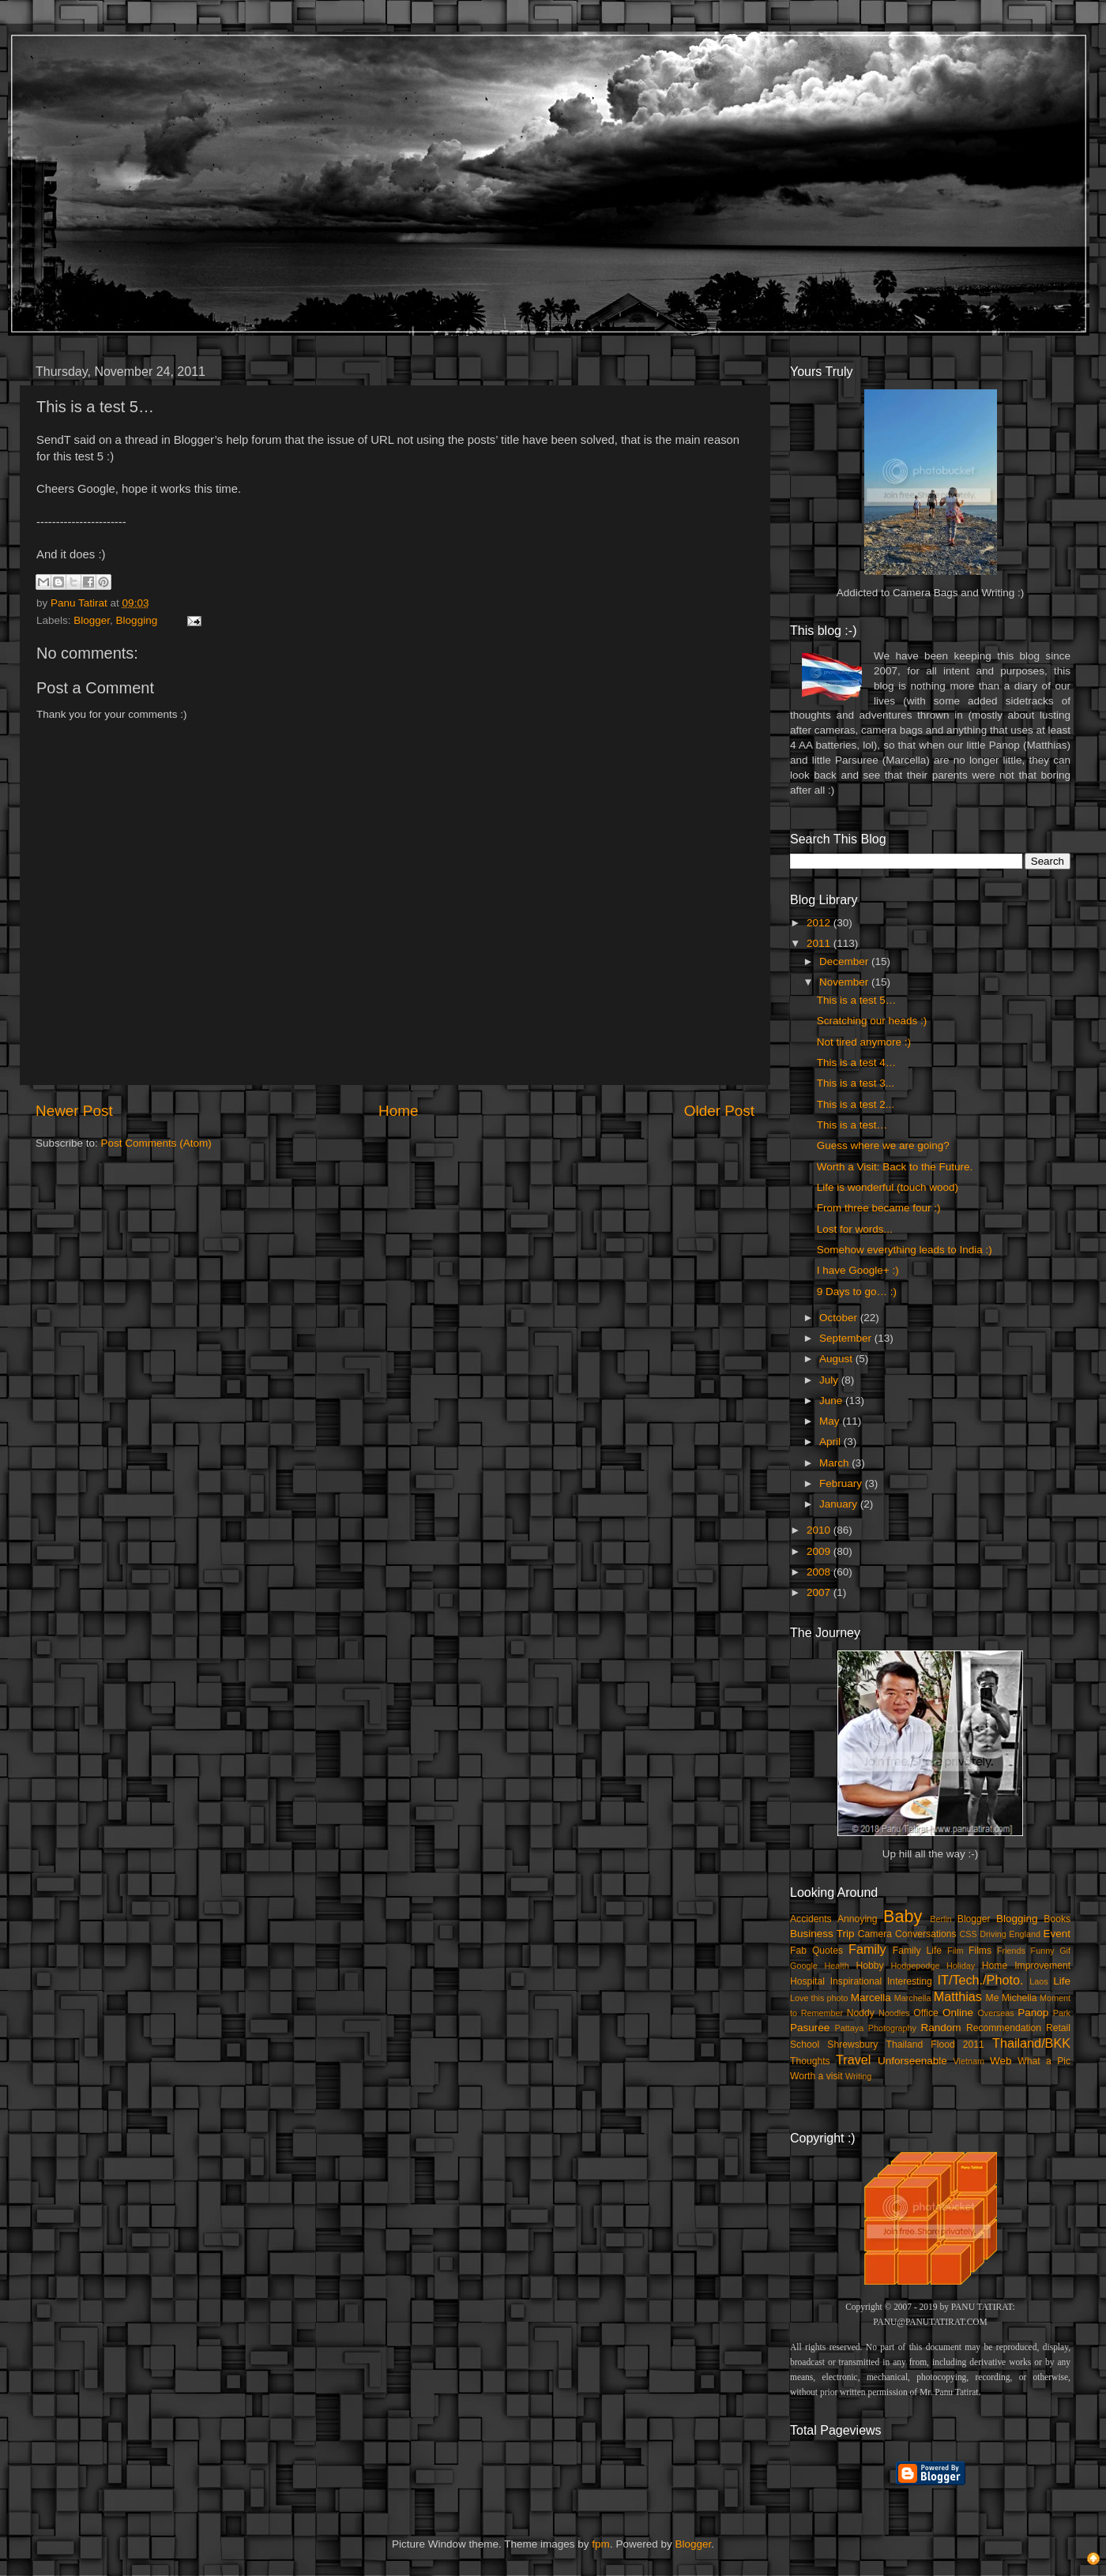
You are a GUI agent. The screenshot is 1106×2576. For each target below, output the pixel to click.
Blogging (137, 620)
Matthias (958, 1996)
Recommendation (1003, 2027)
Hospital (807, 1981)
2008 (820, 1572)
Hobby (869, 1965)
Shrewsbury (852, 2044)
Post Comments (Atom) (156, 1143)
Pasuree (810, 2027)
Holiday (960, 1965)
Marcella (871, 1997)
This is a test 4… (857, 1062)
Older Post (719, 1110)
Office (926, 2012)
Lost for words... (855, 1229)
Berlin (941, 1919)
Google (804, 1965)
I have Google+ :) (858, 1270)
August (837, 1359)
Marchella (912, 1998)
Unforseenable (912, 2061)
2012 (820, 923)
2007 (820, 1592)
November (845, 982)
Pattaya (849, 2028)
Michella (1019, 1997)
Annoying (857, 1918)
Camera (875, 1934)
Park (1061, 2013)
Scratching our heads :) (872, 1021)
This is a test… (852, 1125)
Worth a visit (816, 2076)
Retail (1058, 2027)
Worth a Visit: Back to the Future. (895, 1167)
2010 (820, 1530)
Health (837, 1965)
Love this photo (819, 1998)
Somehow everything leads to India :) (904, 1250)
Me (992, 1997)
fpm (601, 2544)
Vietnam (969, 2061)
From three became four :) (879, 1208)
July (830, 1380)
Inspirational (856, 1981)
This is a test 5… (857, 1000)
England (1024, 1934)
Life (1061, 1981)
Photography (892, 2028)
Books (1057, 1918)
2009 (820, 1551)
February (842, 1483)
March (835, 1463)
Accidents (811, 1918)
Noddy (861, 2012)
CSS (967, 1934)
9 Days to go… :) (857, 1291)
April (831, 1442)
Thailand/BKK (1031, 2043)
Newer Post (74, 1110)
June (832, 1400)
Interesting (909, 1981)
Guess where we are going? (883, 1145)
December (845, 961)
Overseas (995, 2013)
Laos (1038, 1981)
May (830, 1421)
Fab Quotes (816, 1950)
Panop (1033, 2012)
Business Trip (822, 1934)
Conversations (926, 1934)
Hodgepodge (915, 1965)
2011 (820, 943)
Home (398, 1110)
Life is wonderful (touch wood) (887, 1187)
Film (955, 1950)
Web (1001, 2061)
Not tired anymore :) (864, 1042)
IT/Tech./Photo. (981, 1980)
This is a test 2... (855, 1104)
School (804, 2044)
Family (867, 1949)
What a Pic (1044, 2061)
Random (941, 2027)
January (839, 1504)
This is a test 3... (855, 1083)
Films (980, 1950)
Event (1056, 1934)
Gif (1064, 1950)
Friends (1011, 1950)
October (839, 1318)
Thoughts (810, 2061)
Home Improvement (1026, 1965)
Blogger (91, 620)
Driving (993, 1934)
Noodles (894, 2013)
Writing (858, 2076)
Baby (902, 1916)
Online (957, 2012)
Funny (1043, 1950)
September (847, 1338)
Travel (853, 2059)
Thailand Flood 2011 (935, 2044)
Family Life (917, 1950)
